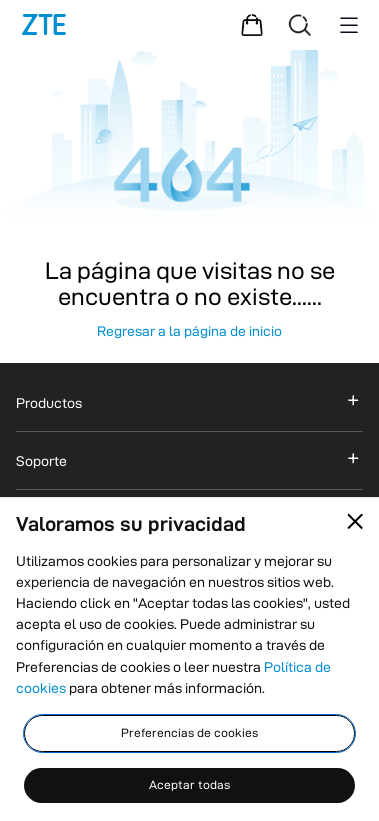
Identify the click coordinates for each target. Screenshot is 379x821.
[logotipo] (44, 24)
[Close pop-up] (355, 522)
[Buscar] (300, 25)
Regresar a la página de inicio (189, 331)
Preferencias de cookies (189, 732)
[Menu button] (349, 25)
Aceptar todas (189, 784)
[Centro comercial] (252, 25)
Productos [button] (49, 403)
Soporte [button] (41, 461)
